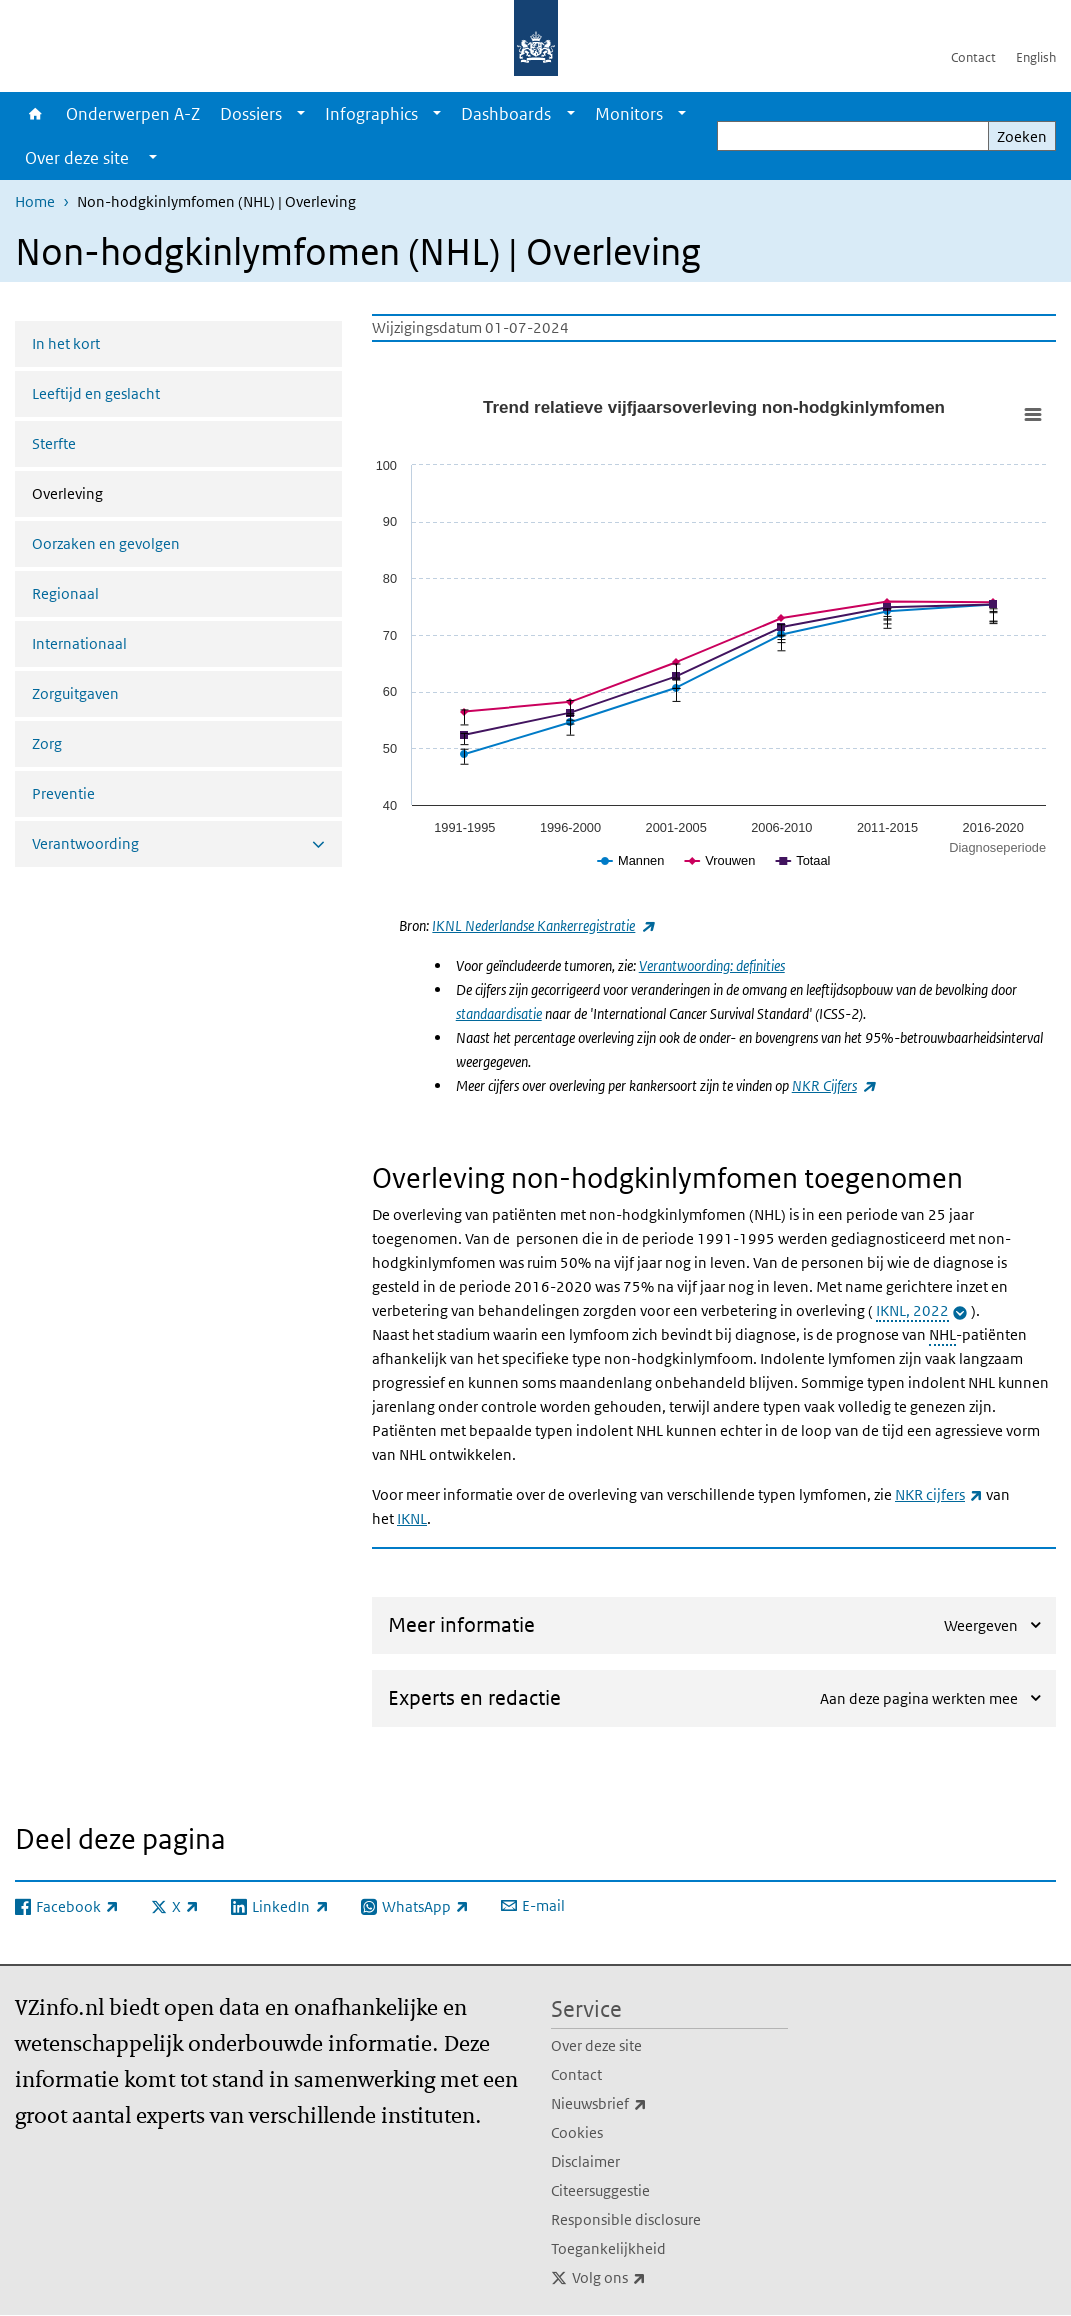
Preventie (63, 793)
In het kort (66, 343)
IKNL (412, 1518)
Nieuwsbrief (643, 2104)
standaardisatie (499, 1013)
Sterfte (54, 443)
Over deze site (596, 2045)
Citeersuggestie (600, 2190)
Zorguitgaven (75, 693)
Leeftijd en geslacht (96, 393)
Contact (973, 57)
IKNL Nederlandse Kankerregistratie (542, 925)
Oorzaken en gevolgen (106, 543)
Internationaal (79, 643)
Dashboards (506, 114)
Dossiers (251, 114)
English (1036, 57)
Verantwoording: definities (712, 965)
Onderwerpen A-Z (133, 114)
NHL (942, 1334)
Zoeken (1022, 136)
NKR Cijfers (833, 1085)
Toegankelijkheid (608, 2248)
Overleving (120, 492)
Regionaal (65, 593)
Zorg (47, 743)
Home (35, 114)
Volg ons (653, 2278)
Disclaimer (585, 2161)
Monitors (629, 114)
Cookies (577, 2132)
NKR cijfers (939, 1494)
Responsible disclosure (626, 2219)
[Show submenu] (301, 114)
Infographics (371, 114)
